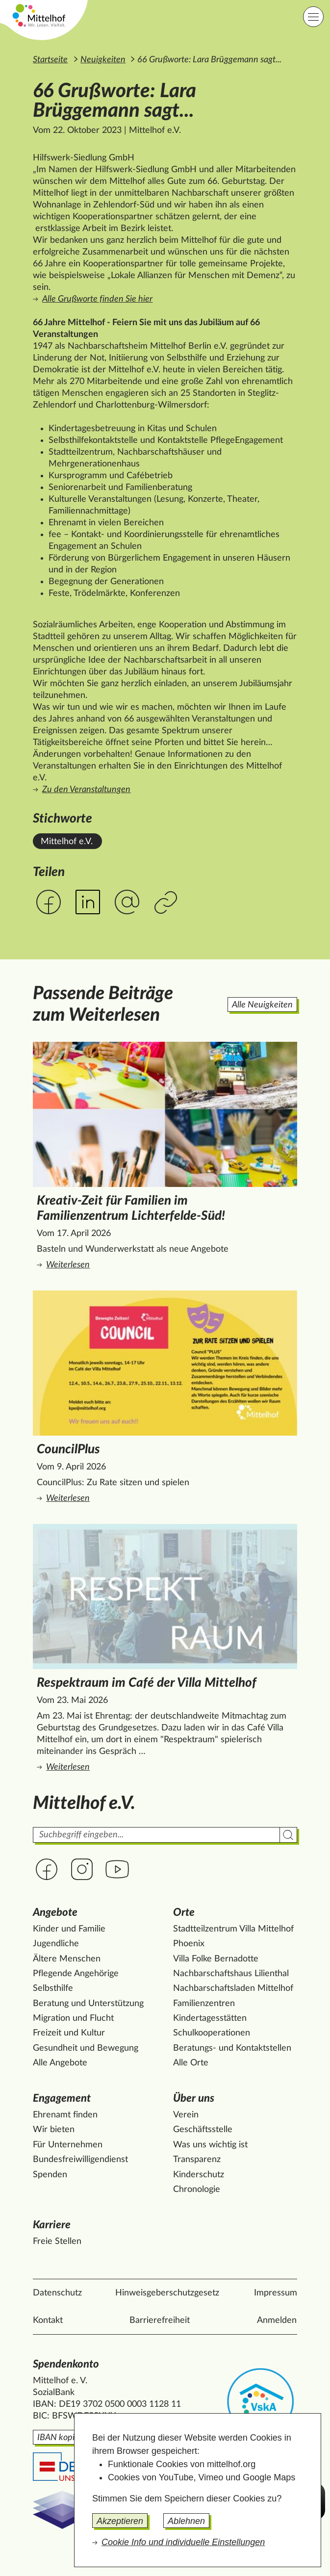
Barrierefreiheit (159, 2320)
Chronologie (196, 2189)
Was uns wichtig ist (210, 2144)
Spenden (50, 2174)
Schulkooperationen (211, 2033)
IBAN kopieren (64, 2437)
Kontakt (48, 2320)
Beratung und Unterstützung (88, 2003)
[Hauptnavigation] (313, 16)
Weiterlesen (167, 1264)
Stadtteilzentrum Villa (233, 1929)
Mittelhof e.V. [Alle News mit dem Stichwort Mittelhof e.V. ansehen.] (67, 841)
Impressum (275, 2293)
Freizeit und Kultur (69, 2033)
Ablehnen (186, 2521)
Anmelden (277, 2320)
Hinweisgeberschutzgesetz (167, 2293)
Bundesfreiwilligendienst (80, 2159)
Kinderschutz (198, 2174)
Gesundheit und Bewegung (85, 2048)
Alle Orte (190, 2063)
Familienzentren (204, 2003)
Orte (184, 1912)
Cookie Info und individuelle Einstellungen (183, 2542)
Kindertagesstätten (210, 2018)
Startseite (50, 59)
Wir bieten (54, 2129)
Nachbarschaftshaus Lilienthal (231, 1973)
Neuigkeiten (103, 59)
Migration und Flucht (73, 2018)
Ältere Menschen (67, 1959)
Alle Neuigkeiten (262, 1005)
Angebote (55, 1912)
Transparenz (197, 2159)
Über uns (193, 2098)
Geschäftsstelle (202, 2129)
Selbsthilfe (53, 1988)
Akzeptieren (120, 2521)
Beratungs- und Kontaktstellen (232, 2048)
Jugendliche (56, 1943)
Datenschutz (57, 2293)
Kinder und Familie (69, 1929)
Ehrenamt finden (65, 2115)
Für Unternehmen (67, 2144)
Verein (186, 2115)
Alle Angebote (60, 2063)
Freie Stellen (57, 2241)
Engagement (62, 2098)
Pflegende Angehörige (76, 1973)
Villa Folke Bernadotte (215, 1959)
